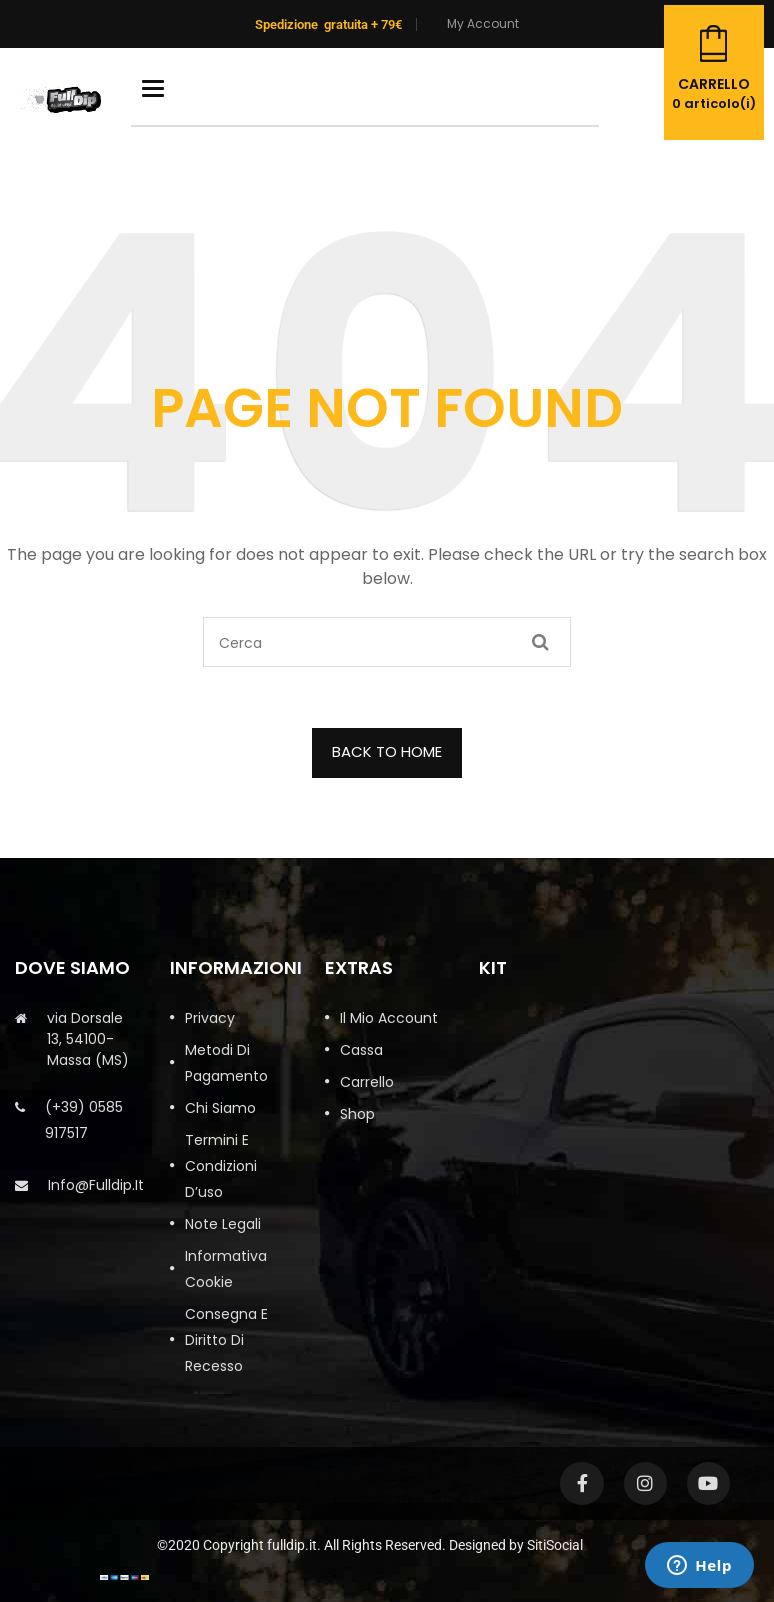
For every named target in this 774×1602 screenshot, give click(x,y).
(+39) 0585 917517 (84, 1120)
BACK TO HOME (387, 751)
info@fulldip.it (96, 1185)
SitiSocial (555, 1545)
